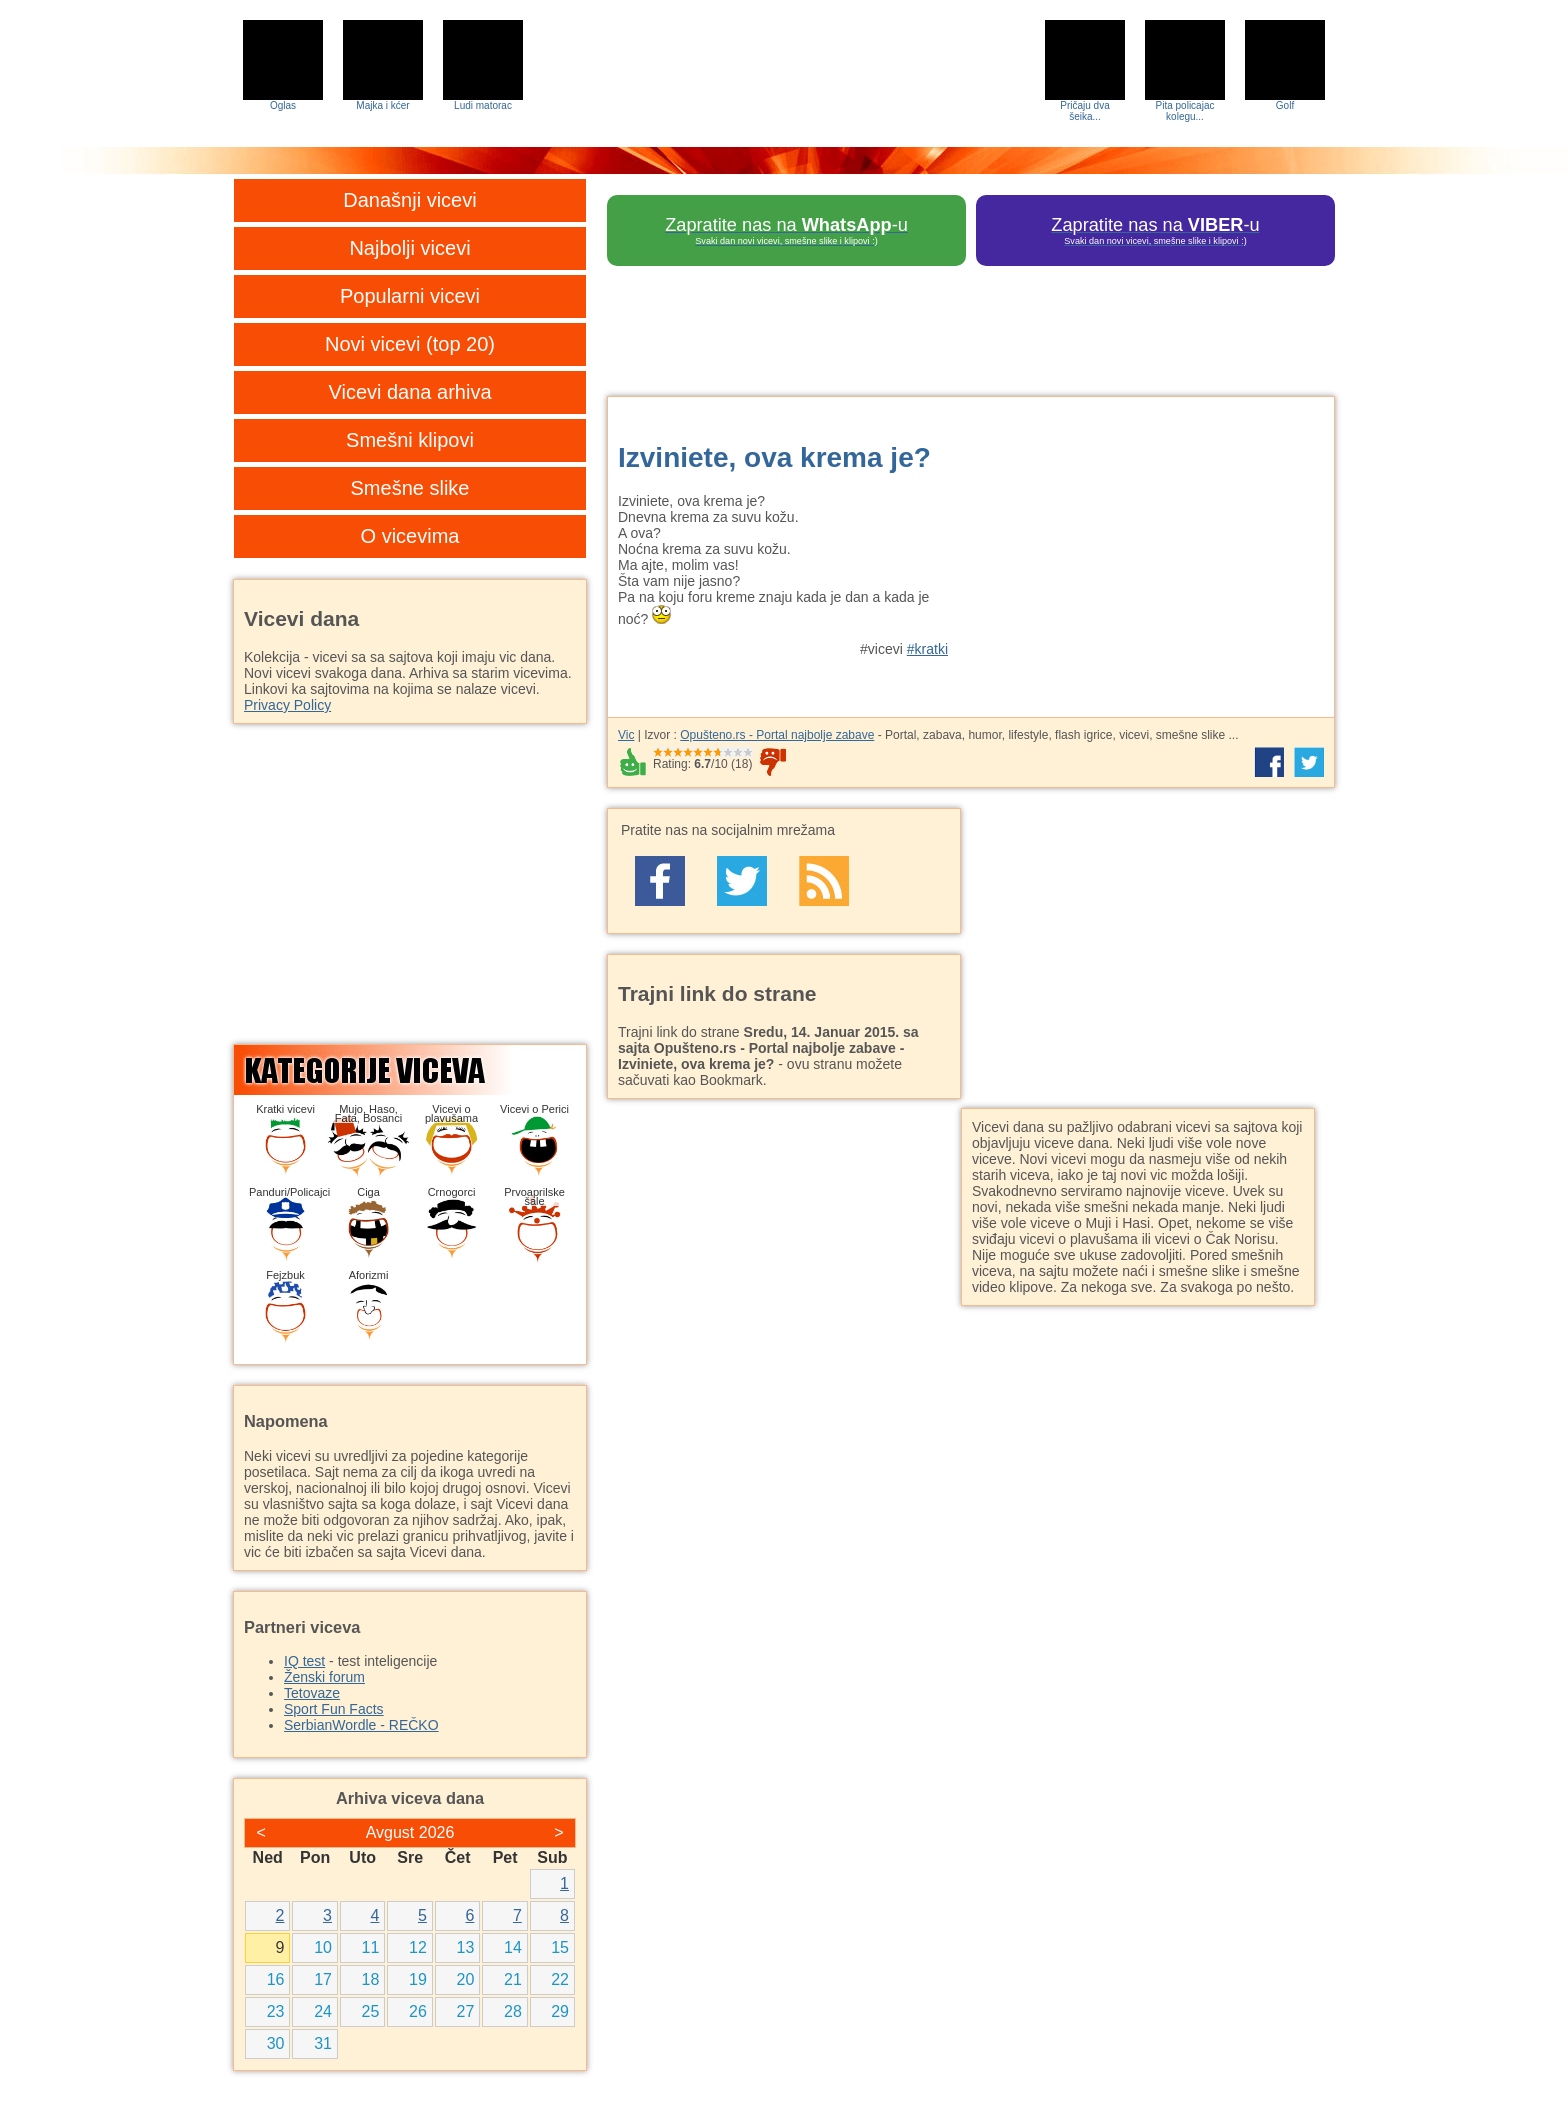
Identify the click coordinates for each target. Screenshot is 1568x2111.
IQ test (304, 1661)
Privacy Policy (287, 705)
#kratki (927, 649)
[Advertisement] (1149, 547)
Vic (626, 735)
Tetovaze (312, 1693)
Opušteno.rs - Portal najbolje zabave (777, 735)
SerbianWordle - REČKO (361, 1725)
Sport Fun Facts (334, 1709)
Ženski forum (324, 1677)
